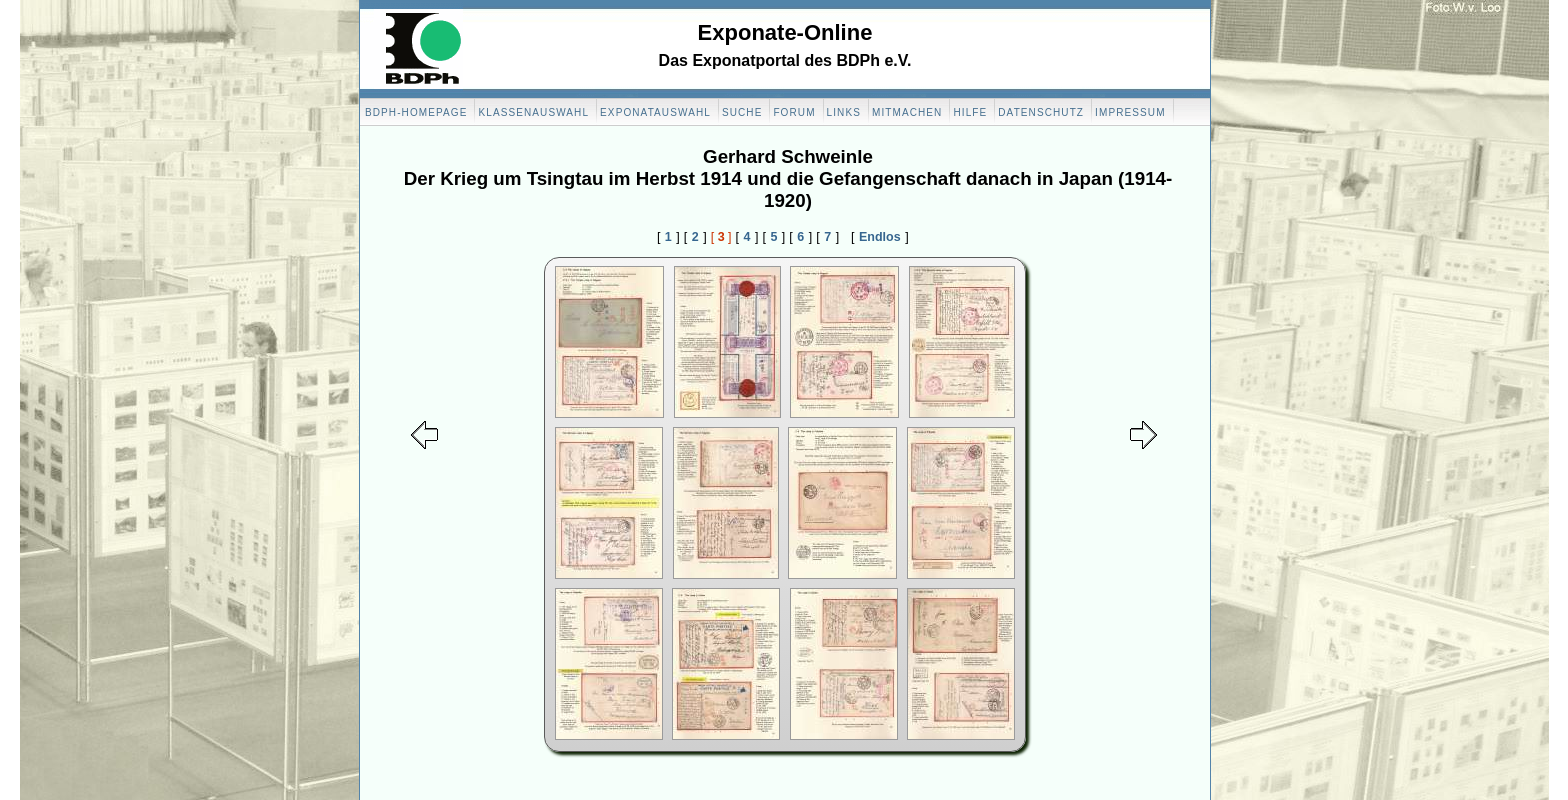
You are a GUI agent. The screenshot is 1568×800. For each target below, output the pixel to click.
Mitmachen (907, 112)
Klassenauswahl (533, 112)
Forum (794, 112)
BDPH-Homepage (416, 112)
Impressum (1130, 112)
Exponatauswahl (655, 112)
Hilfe (970, 112)
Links (844, 112)
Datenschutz (1041, 112)
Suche (742, 112)
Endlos (880, 237)
